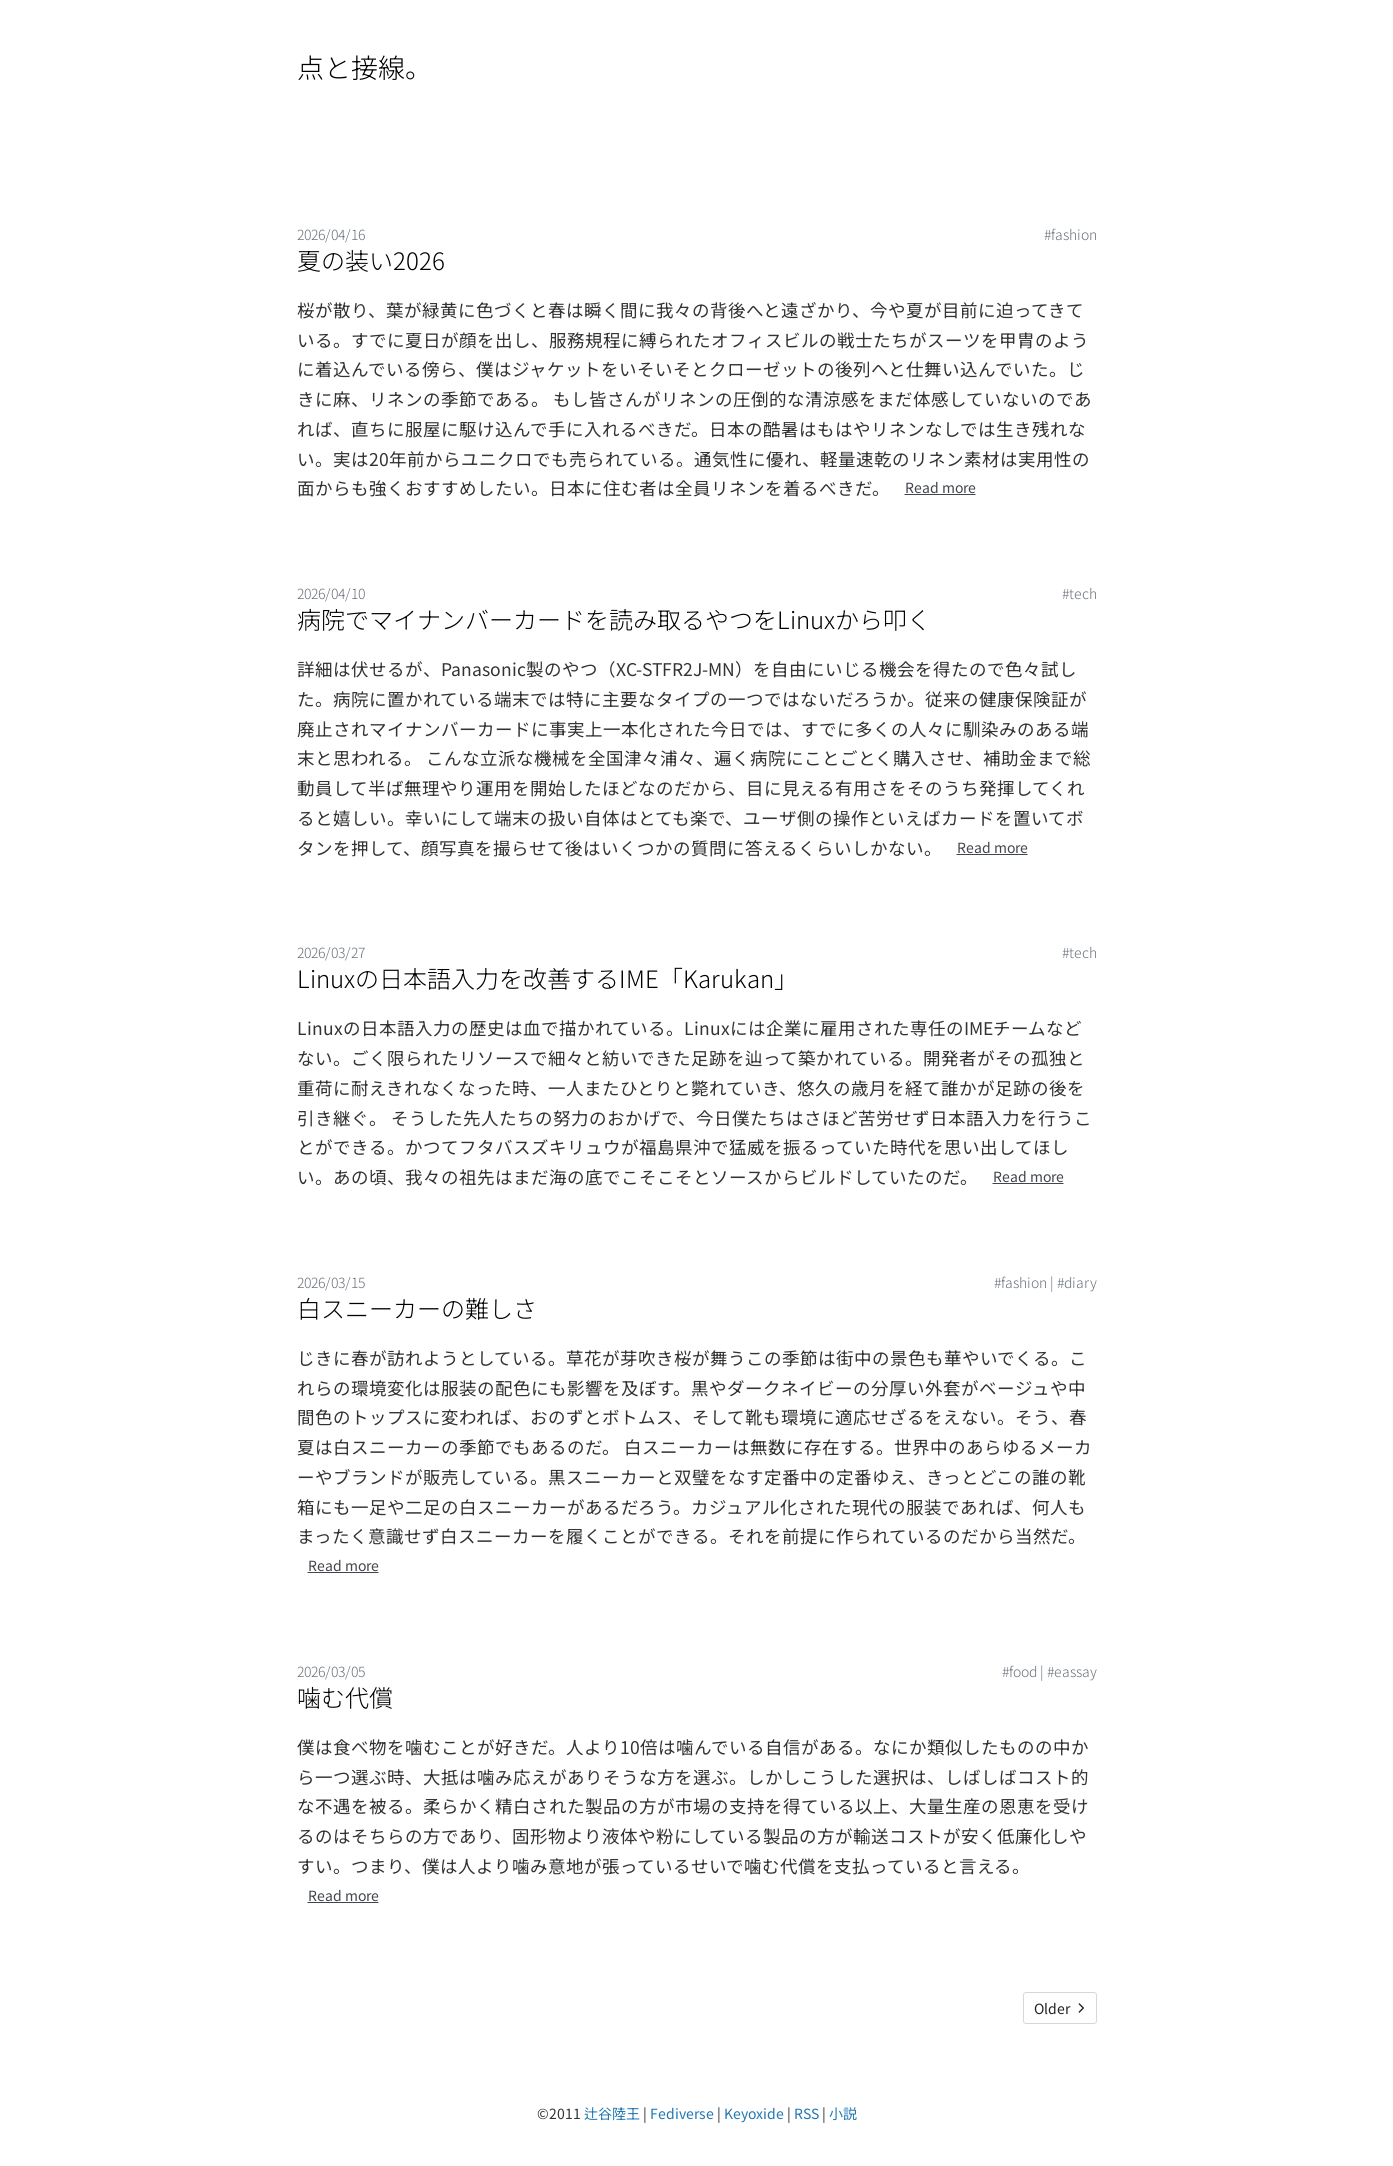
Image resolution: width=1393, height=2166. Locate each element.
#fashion (1070, 234)
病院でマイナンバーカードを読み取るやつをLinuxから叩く (614, 618)
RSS (806, 2113)
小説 (843, 2113)
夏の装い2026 (371, 259)
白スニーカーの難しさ (417, 1307)
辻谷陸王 (612, 2113)
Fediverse (682, 2113)
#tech (1079, 593)
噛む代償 (345, 1696)
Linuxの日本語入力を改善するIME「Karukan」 (547, 977)
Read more (940, 487)
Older (1060, 2008)
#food (1019, 1671)
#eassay (1072, 1671)
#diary (1077, 1282)
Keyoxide (754, 2113)
